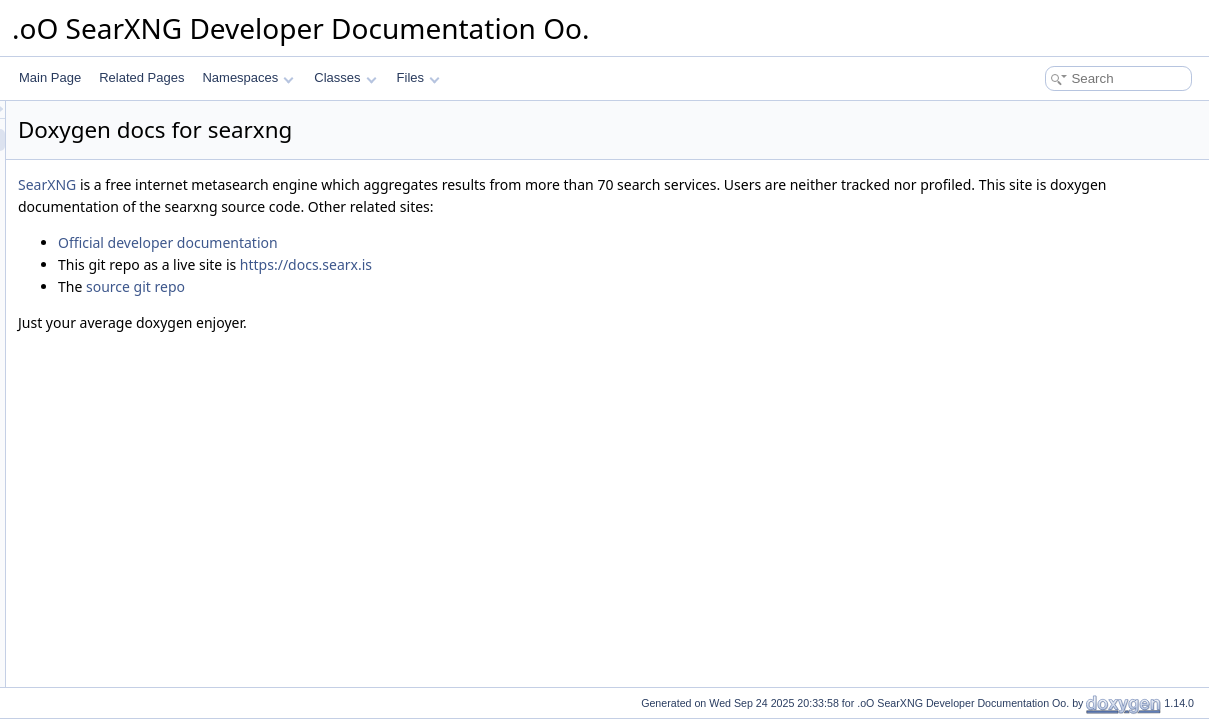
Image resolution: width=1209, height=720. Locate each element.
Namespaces (247, 77)
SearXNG (297, 184)
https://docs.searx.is (556, 264)
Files (418, 77)
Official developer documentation (418, 242)
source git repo (385, 286)
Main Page (50, 77)
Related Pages (141, 77)
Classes (345, 77)
